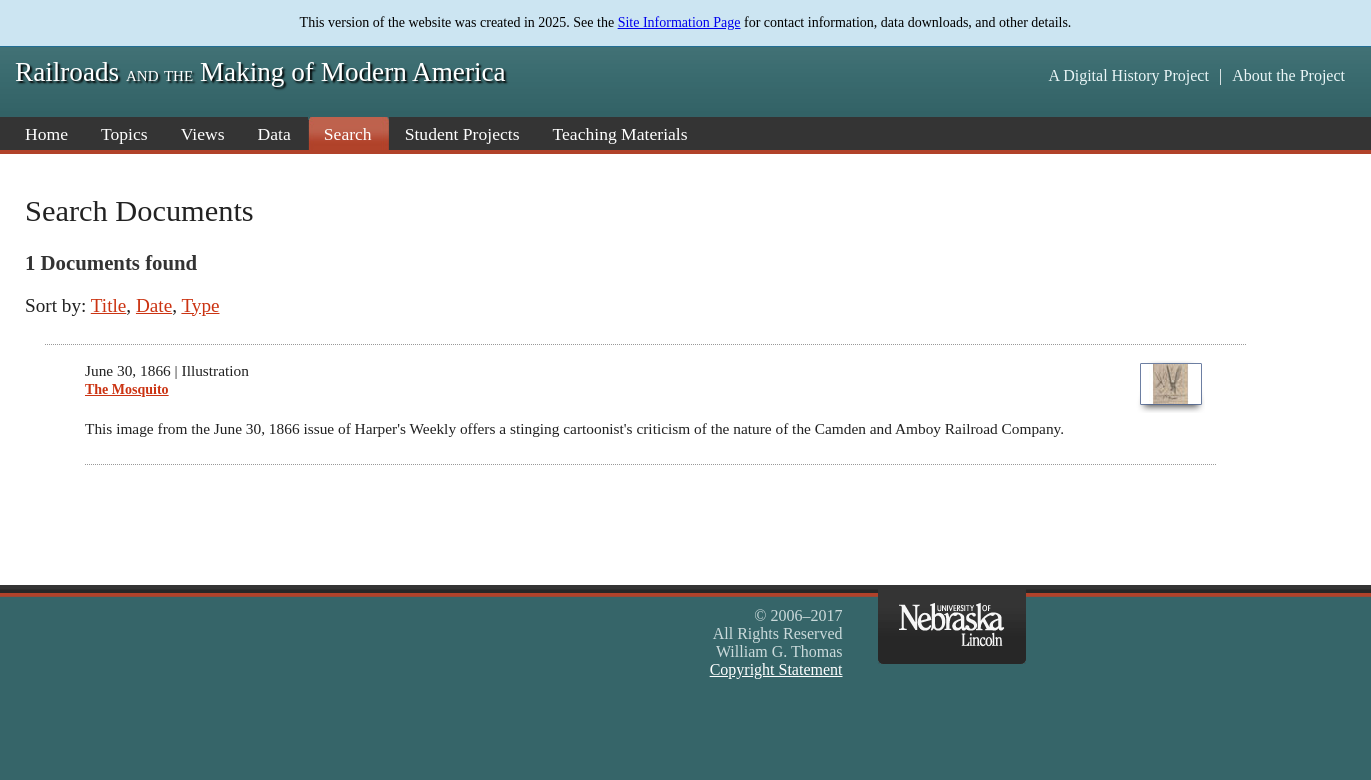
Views (203, 134)
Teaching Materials (620, 134)
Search (348, 134)
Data (274, 134)
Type (200, 305)
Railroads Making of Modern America (260, 72)
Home (46, 134)
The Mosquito (127, 389)
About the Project (1288, 75)
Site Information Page (679, 22)
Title (109, 305)
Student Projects (462, 134)
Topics (124, 134)
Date (154, 305)
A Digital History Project (1128, 75)
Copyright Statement (776, 669)
